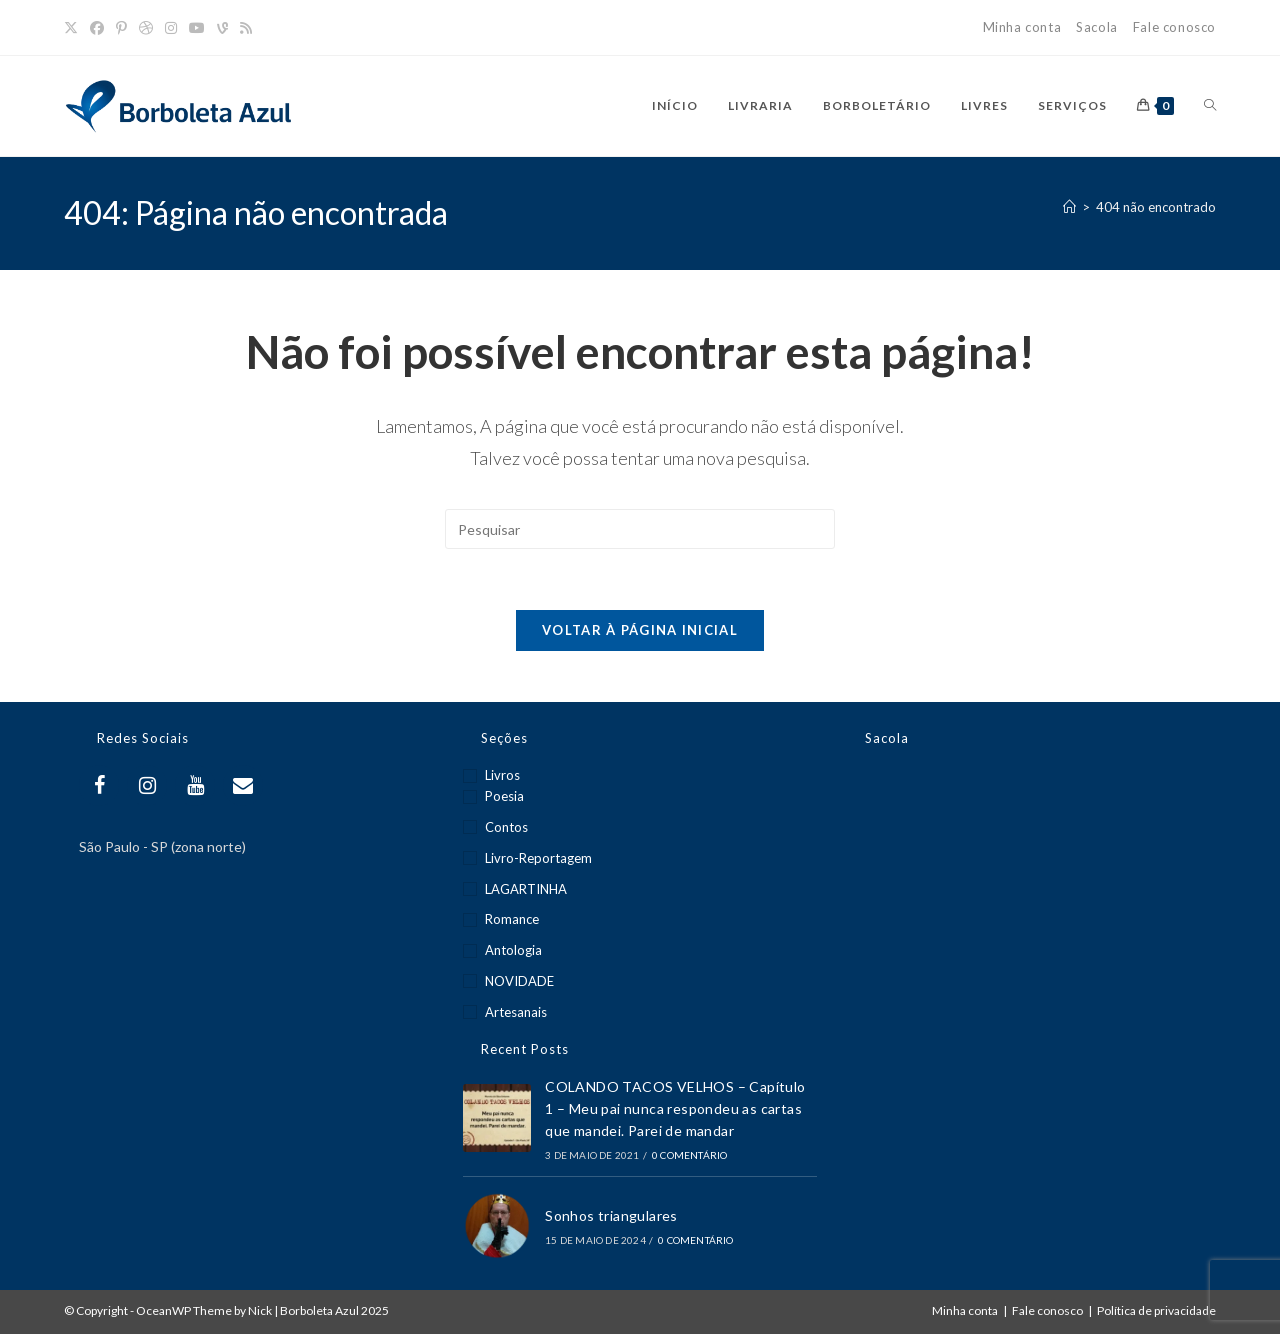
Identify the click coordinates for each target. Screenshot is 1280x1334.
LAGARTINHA (526, 889)
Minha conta (1022, 27)
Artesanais (516, 1012)
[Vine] (222, 28)
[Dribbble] (146, 28)
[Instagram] (171, 28)
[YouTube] (197, 28)
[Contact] (243, 785)
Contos (506, 827)
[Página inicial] (1069, 207)
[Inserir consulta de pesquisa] (640, 529)
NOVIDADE (519, 981)
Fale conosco (1174, 27)
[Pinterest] (121, 28)
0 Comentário (689, 1155)
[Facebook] (97, 28)
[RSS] (246, 28)
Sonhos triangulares (611, 1216)
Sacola (1097, 27)
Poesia (504, 796)
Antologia (513, 950)
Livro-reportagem (538, 858)
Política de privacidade (1156, 1310)
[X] (74, 28)
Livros (502, 775)
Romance (512, 919)
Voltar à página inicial (640, 630)
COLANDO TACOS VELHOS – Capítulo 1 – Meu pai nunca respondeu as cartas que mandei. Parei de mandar (675, 1109)
